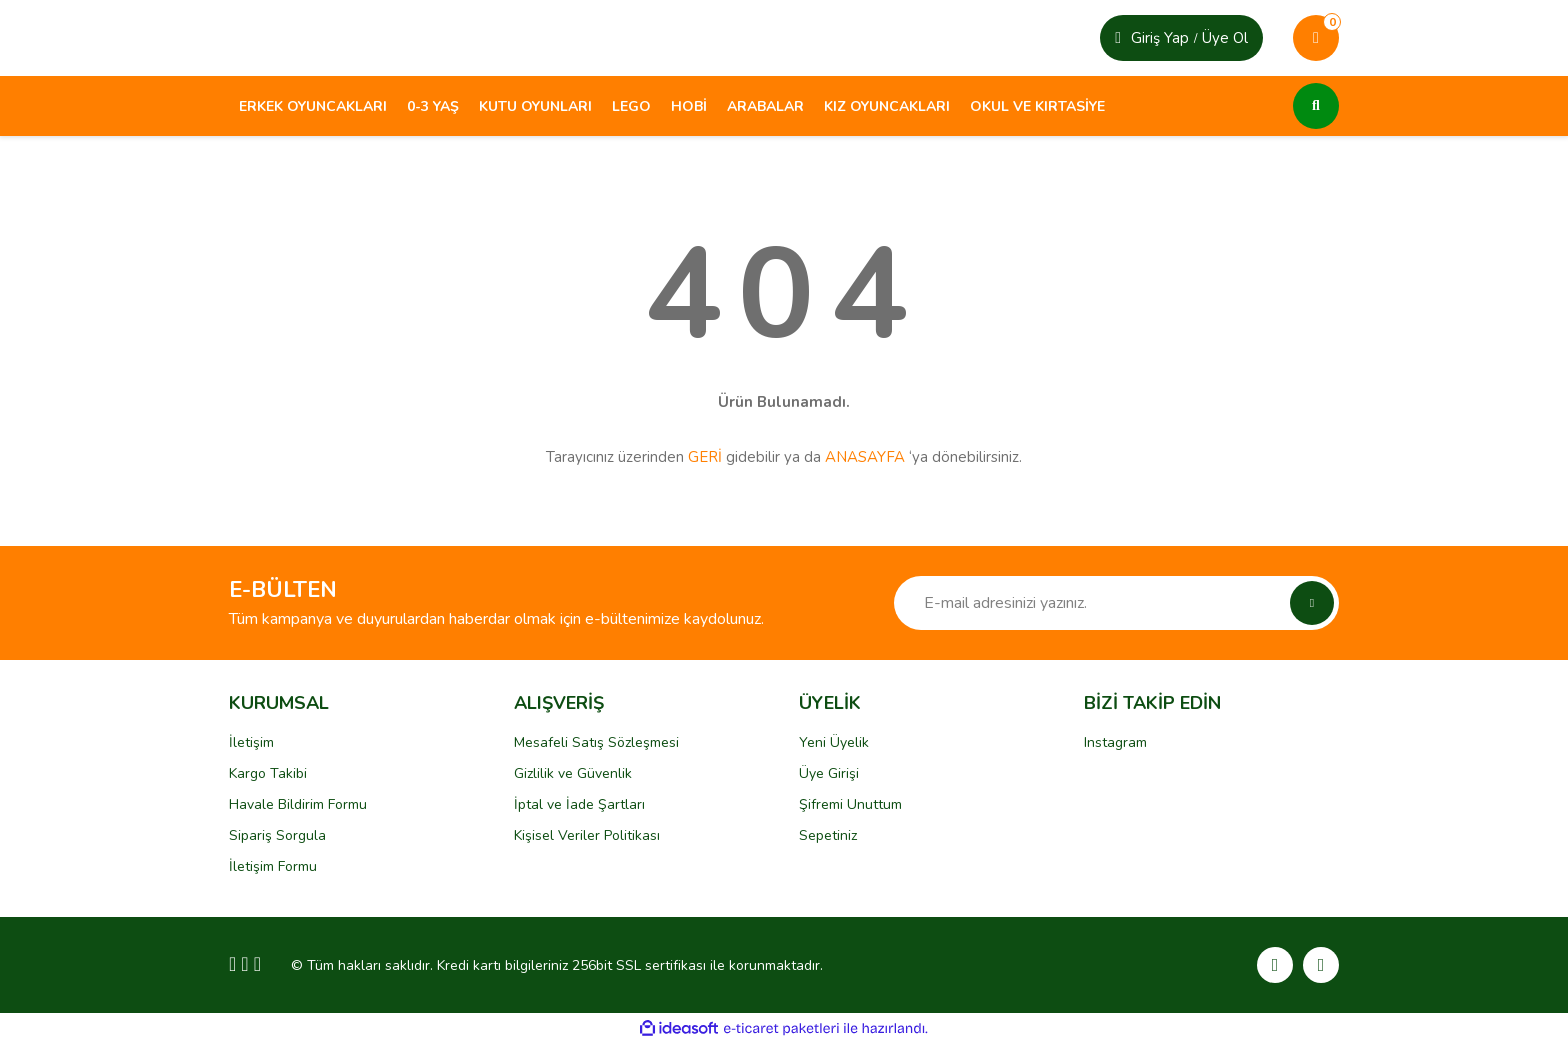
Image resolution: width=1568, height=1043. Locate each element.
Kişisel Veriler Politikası (587, 835)
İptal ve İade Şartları (579, 804)
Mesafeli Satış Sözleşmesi (596, 742)
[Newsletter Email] (1116, 603)
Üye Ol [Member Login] (1225, 38)
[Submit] (1312, 603)
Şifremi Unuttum (850, 804)
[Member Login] (1118, 38)
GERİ (705, 457)
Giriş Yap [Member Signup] (1160, 38)
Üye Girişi (829, 773)
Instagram (1115, 742)
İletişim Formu (273, 866)
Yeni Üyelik (834, 742)
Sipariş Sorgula (277, 835)
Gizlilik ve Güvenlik (573, 773)
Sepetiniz (828, 835)
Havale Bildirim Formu (298, 804)
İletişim (251, 742)
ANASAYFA (865, 457)
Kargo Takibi (268, 773)
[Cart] (1316, 38)
